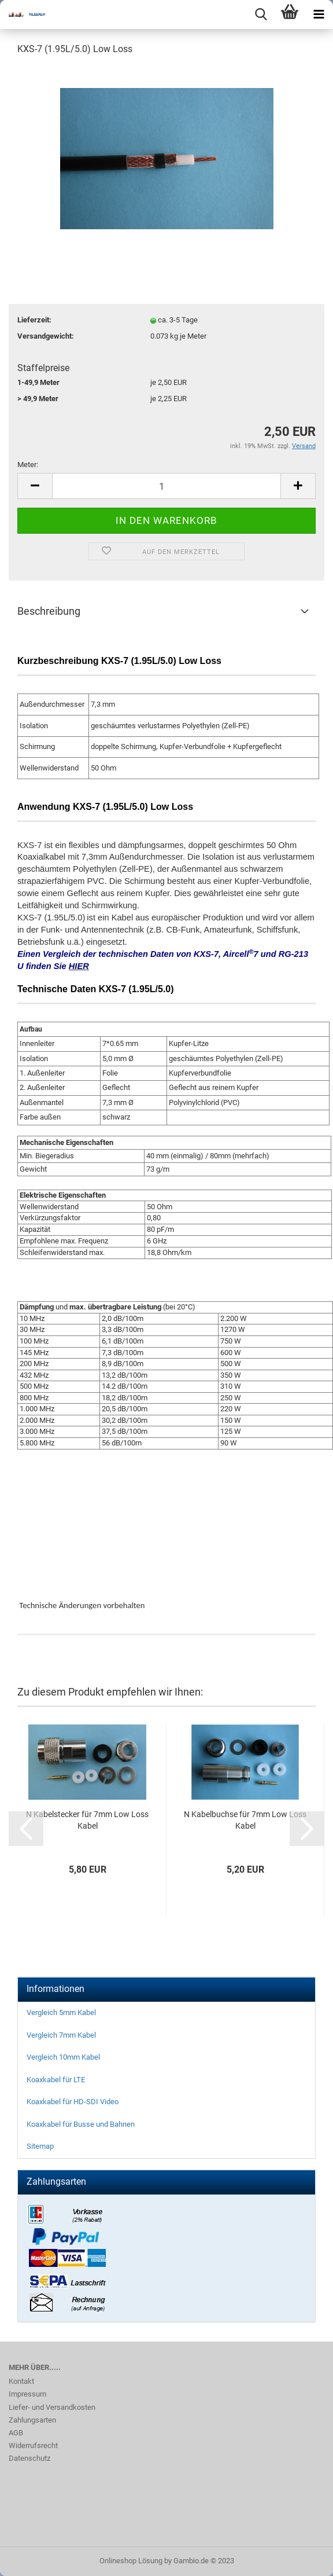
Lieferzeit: (34, 319)
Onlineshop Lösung (130, 2560)
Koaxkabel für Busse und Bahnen (81, 2124)
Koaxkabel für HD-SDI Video (73, 2101)
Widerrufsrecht (33, 2445)
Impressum (27, 2394)
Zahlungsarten (32, 2420)
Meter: (27, 464)
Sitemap (40, 2146)
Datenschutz (29, 2458)
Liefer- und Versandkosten (52, 2407)
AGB (16, 2432)
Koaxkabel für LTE (56, 2079)
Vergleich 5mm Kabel (61, 2012)
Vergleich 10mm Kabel (63, 2057)
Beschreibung (48, 611)
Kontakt (21, 2381)
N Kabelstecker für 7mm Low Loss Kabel (87, 1820)
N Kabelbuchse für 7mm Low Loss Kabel (245, 1820)
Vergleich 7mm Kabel (61, 2035)
